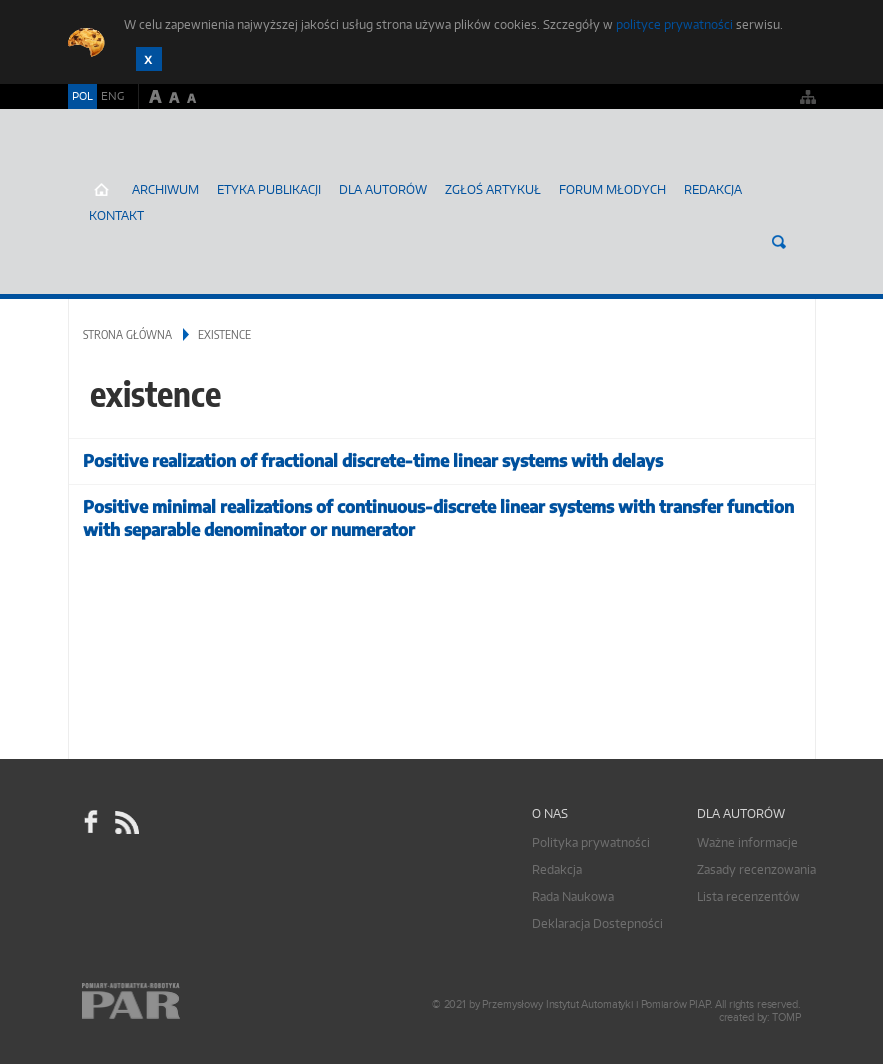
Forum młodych (612, 189)
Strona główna (127, 334)
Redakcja (713, 189)
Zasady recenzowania (756, 869)
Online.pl (188, 1001)
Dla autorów (383, 189)
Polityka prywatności (591, 842)
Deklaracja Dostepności (597, 923)
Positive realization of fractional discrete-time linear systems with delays (373, 460)
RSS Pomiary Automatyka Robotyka (125, 822)
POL (82, 96)
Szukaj (779, 242)
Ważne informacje (747, 842)
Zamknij (149, 59)
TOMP (786, 1017)
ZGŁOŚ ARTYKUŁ (493, 189)
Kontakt (116, 215)
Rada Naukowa (573, 896)
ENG (112, 96)
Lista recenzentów (748, 896)
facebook (91, 822)
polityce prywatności (674, 24)
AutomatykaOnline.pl (186, 165)
